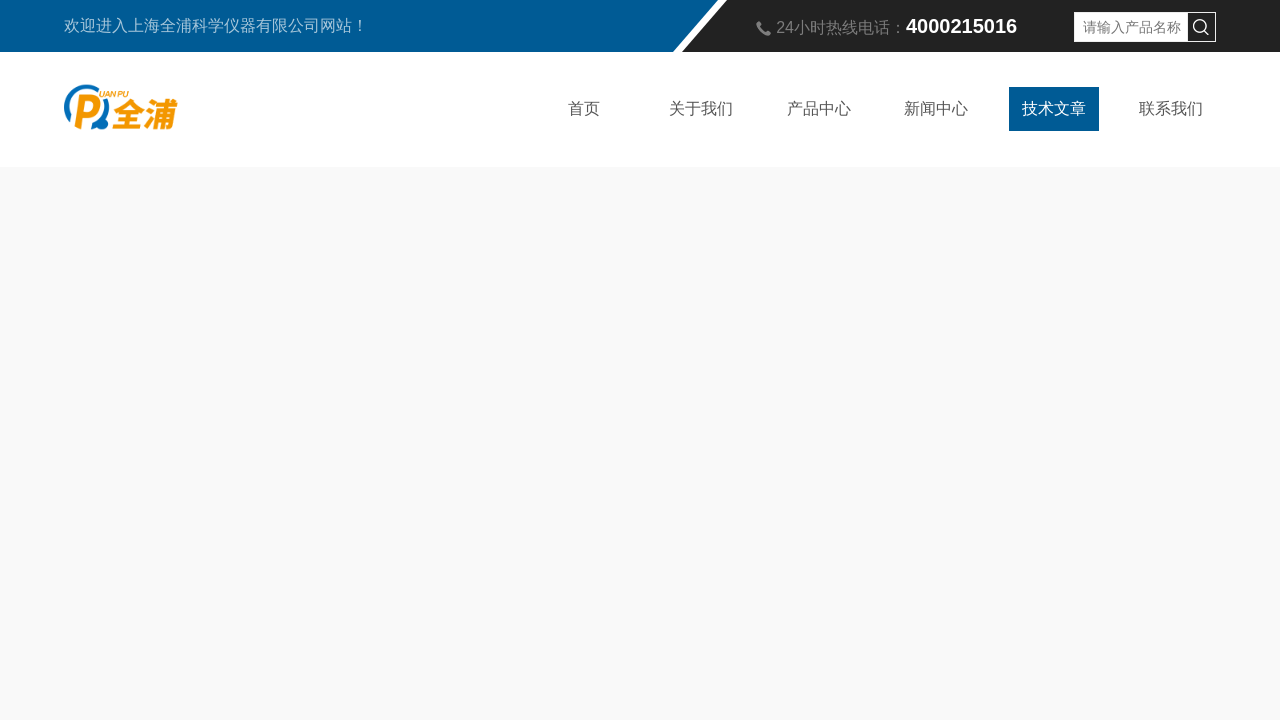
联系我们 (1171, 108)
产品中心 (819, 108)
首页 (584, 108)
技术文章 (1054, 108)
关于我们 (701, 108)
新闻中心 (936, 108)
